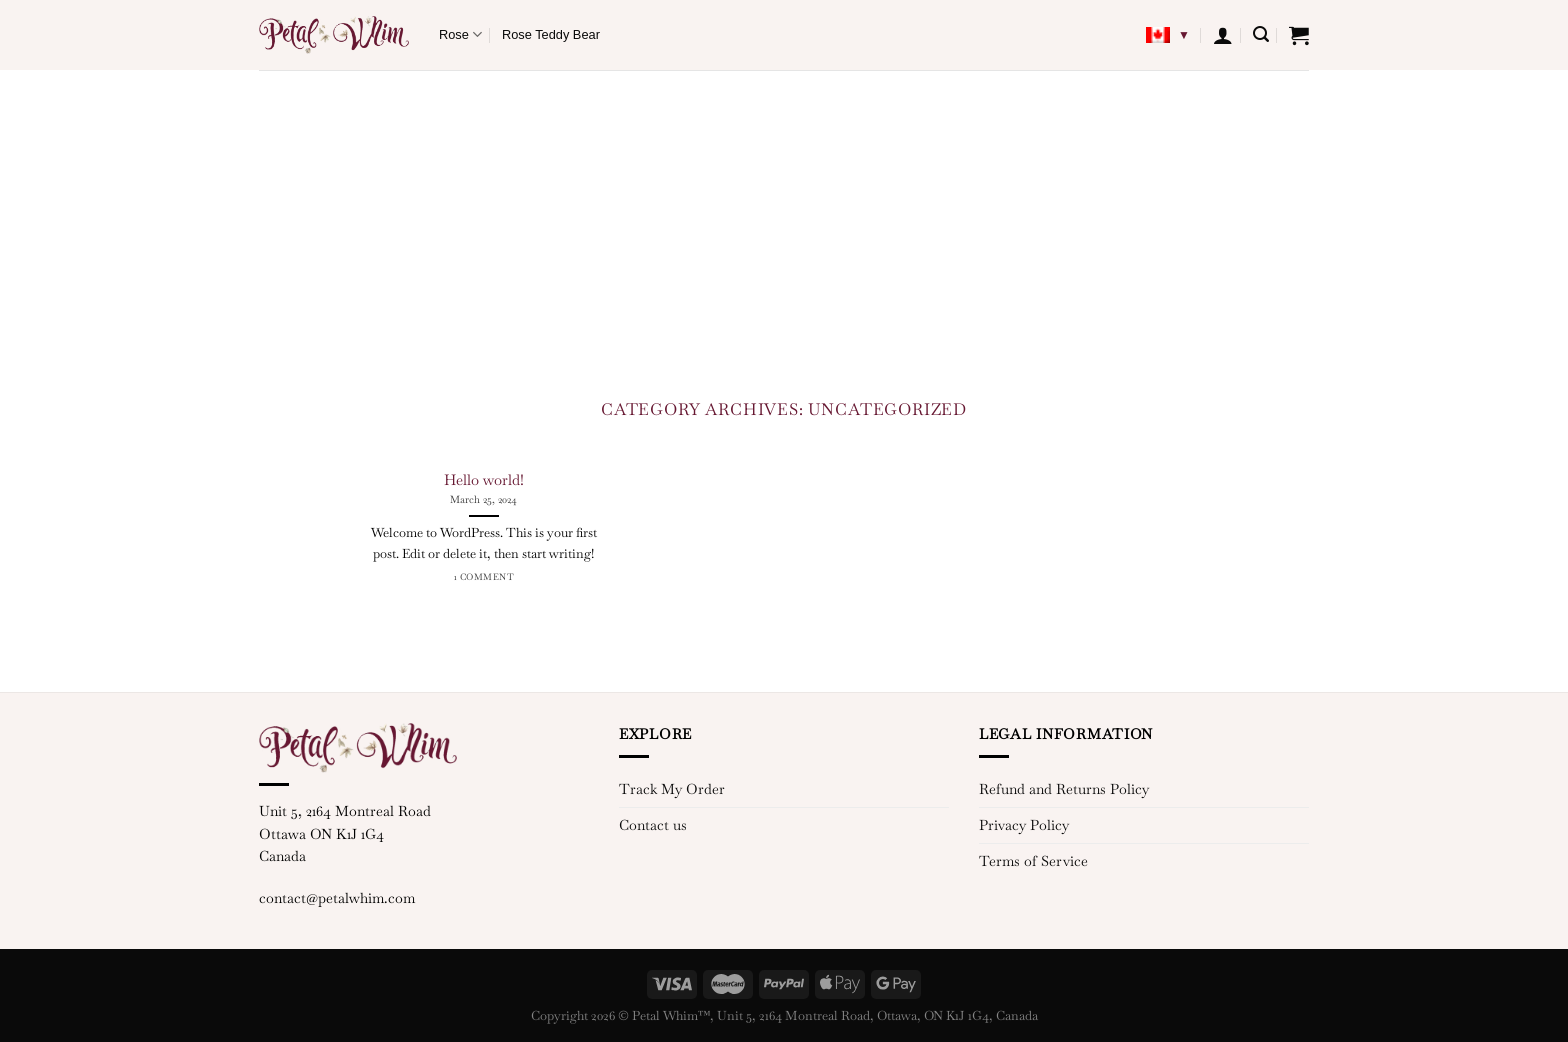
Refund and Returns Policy (1064, 789)
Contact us (653, 825)
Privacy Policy (1024, 825)
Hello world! (484, 479)
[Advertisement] (784, 220)
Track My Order (672, 789)
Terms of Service (1033, 861)
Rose (460, 34)
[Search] (1261, 34)
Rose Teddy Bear (551, 34)
